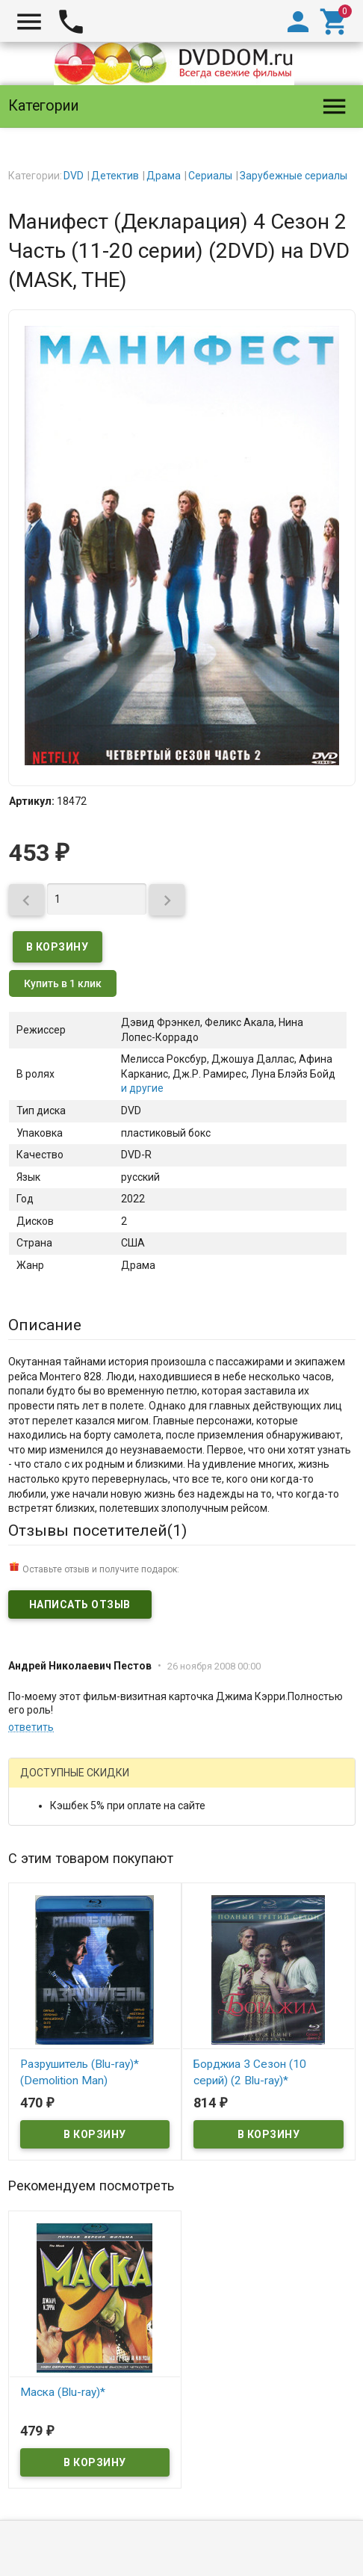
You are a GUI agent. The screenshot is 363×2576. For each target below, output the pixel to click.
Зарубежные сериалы (293, 176)
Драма (163, 176)
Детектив (115, 176)
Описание (44, 1325)
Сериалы (210, 176)
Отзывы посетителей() (97, 1530)
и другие (142, 1088)
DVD (73, 176)
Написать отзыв (80, 1604)
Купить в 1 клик (63, 983)
